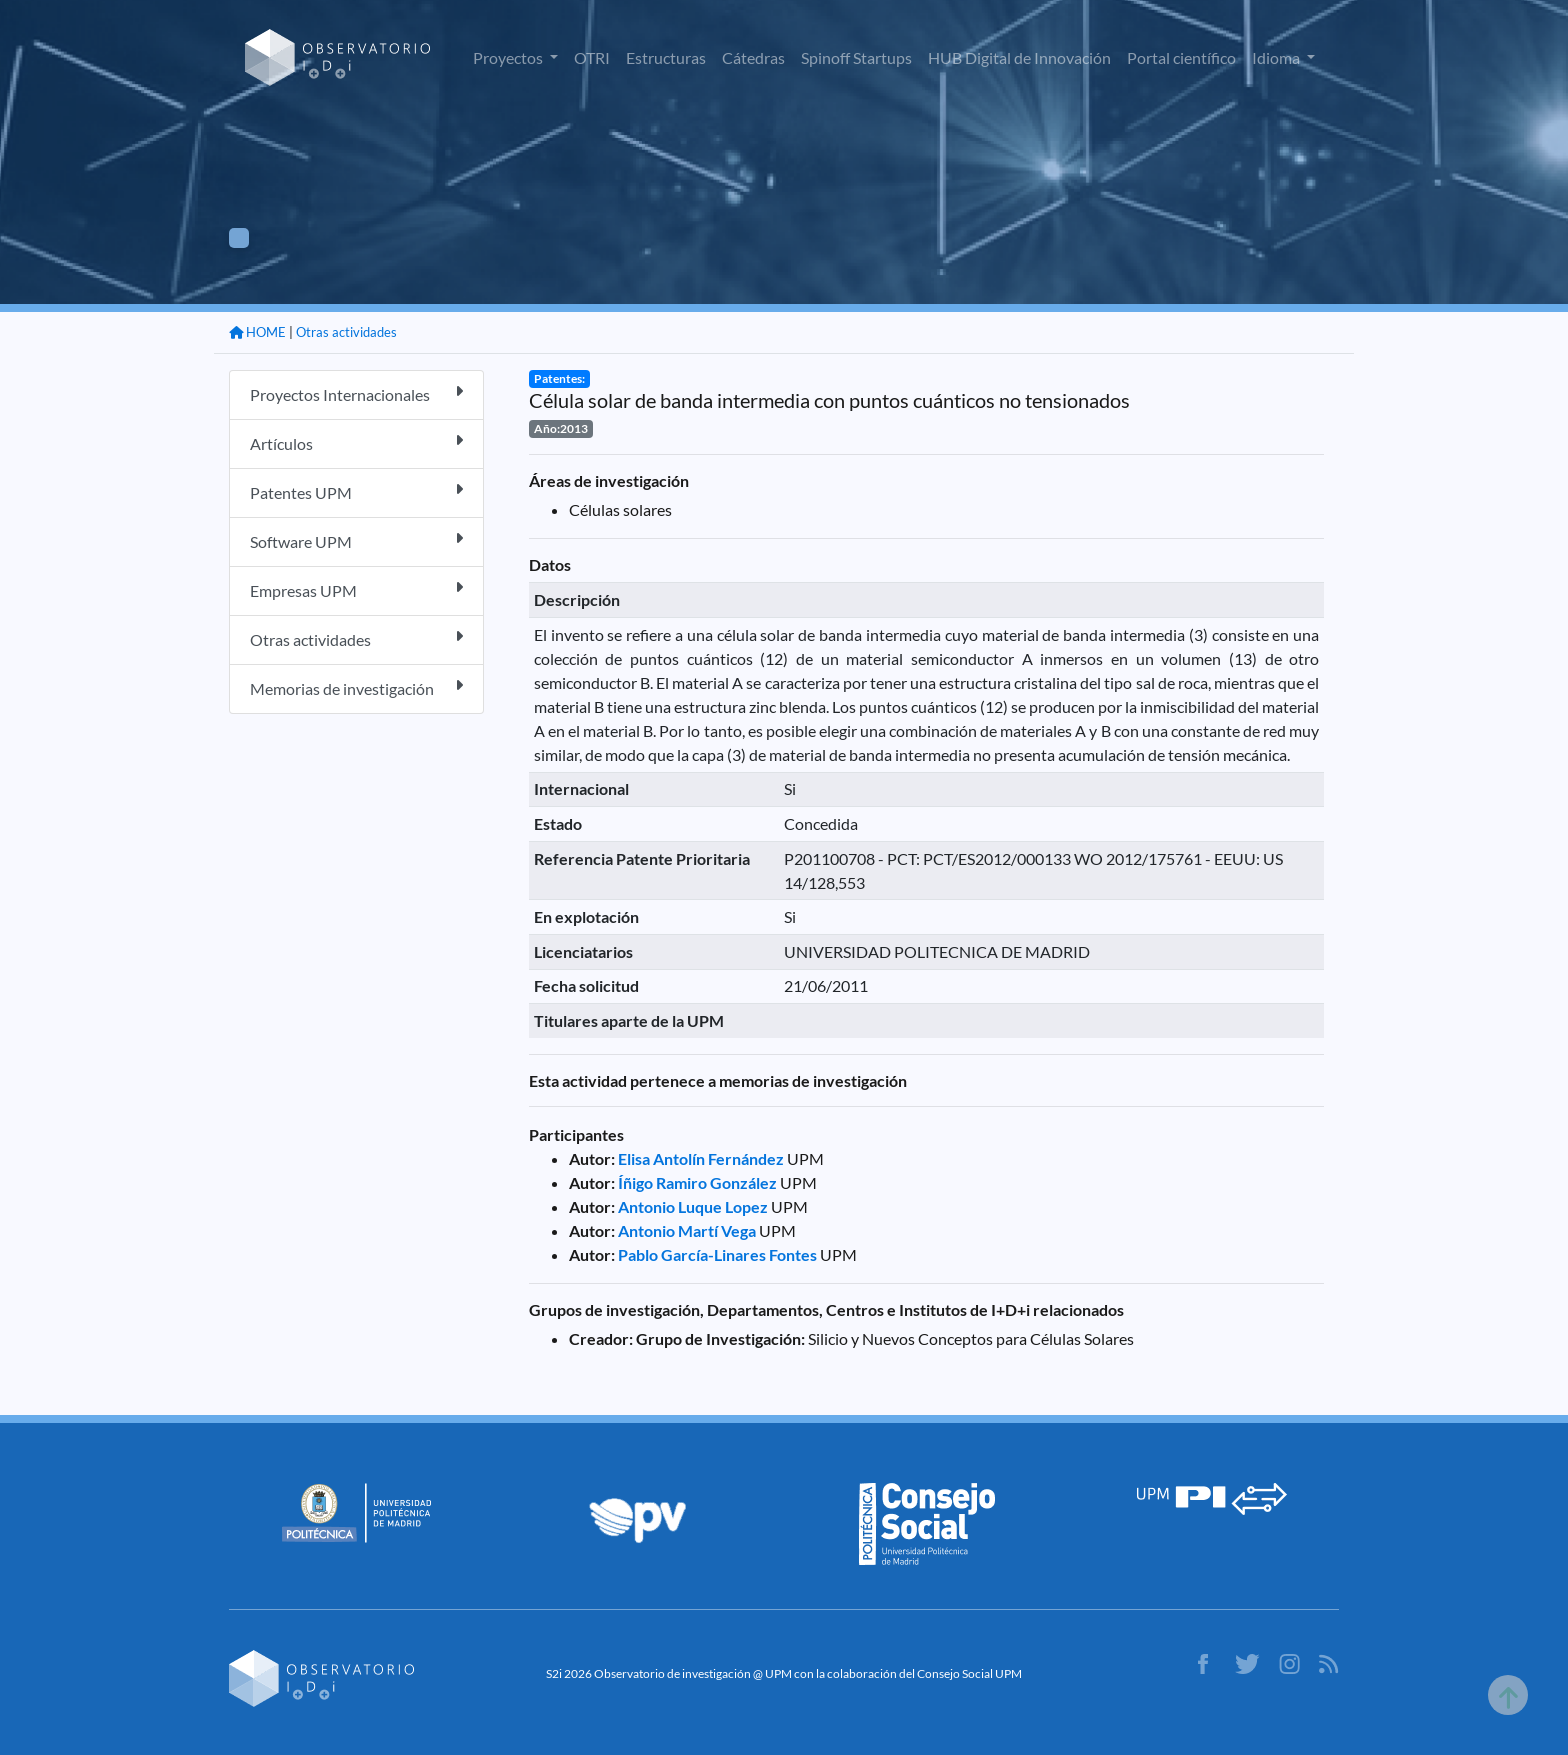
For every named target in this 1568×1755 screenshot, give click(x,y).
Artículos (356, 442)
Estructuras (666, 57)
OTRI (592, 57)
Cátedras (753, 57)
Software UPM (356, 540)
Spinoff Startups (856, 57)
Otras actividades (346, 332)
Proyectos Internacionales (356, 393)
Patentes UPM (356, 491)
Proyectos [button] (509, 57)
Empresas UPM (356, 589)
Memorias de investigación (356, 687)
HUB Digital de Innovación (1019, 57)
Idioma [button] (1277, 57)
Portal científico (1181, 57)
